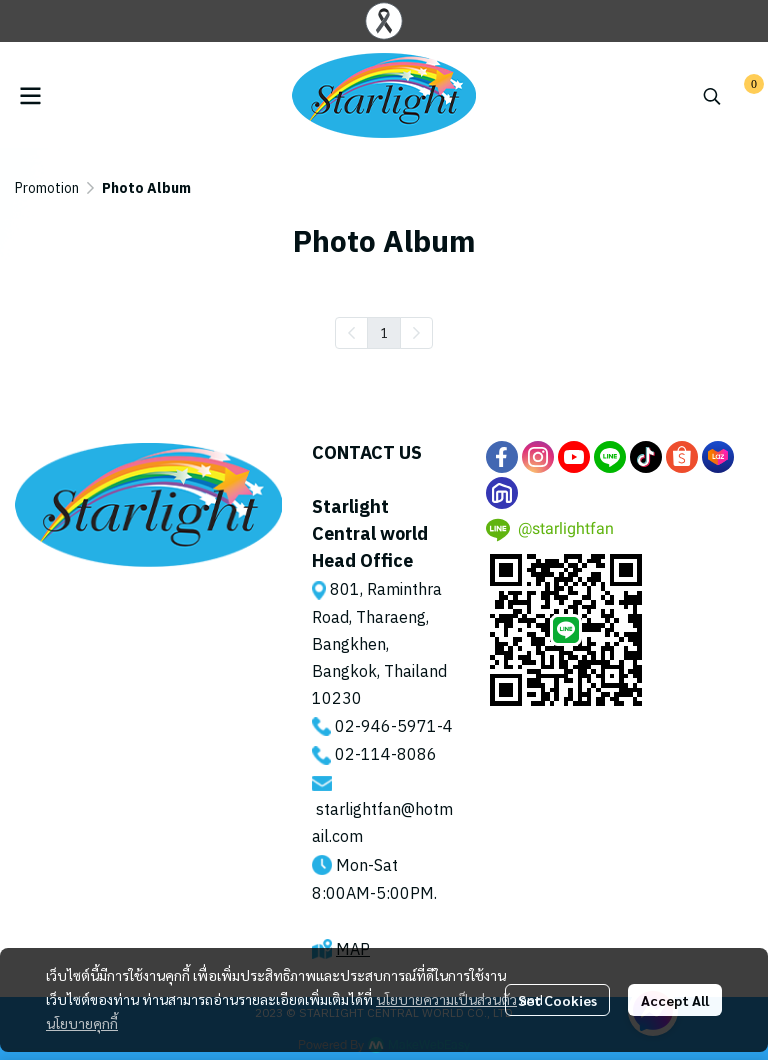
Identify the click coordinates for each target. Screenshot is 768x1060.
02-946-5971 (386, 727)
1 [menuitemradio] (384, 332)
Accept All (675, 1000)
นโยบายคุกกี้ (82, 1023)
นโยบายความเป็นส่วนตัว (446, 999)
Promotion (47, 188)
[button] (712, 96)
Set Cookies (557, 1000)
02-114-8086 (386, 755)
